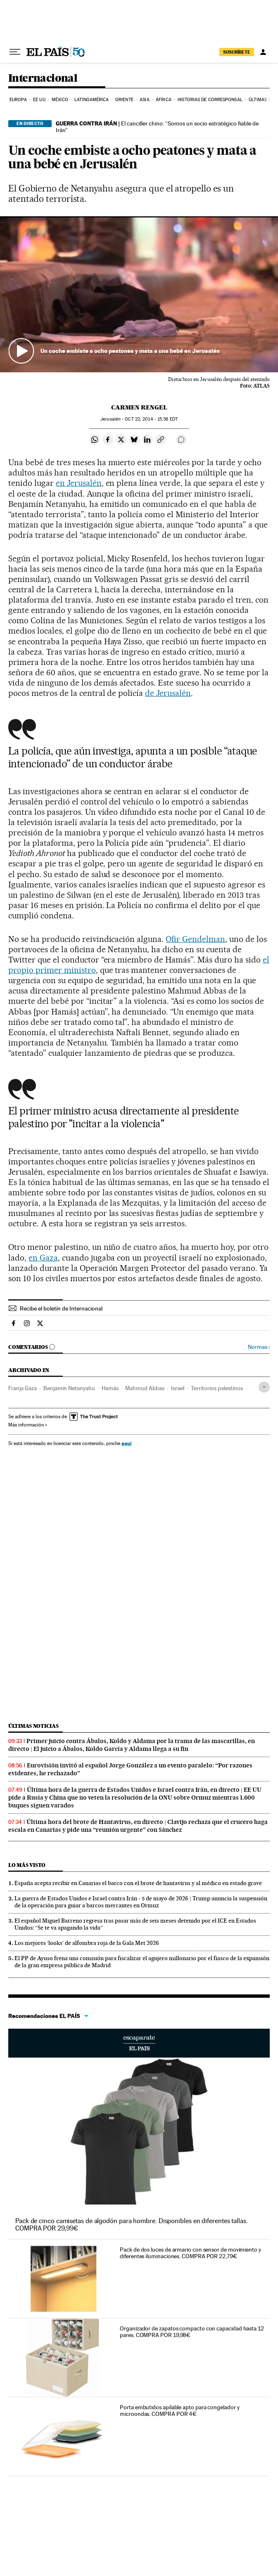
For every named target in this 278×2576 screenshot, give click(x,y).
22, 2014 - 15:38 (151, 419)
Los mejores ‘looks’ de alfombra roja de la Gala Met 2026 (86, 1943)
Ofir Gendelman (195, 939)
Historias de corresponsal (210, 99)
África (163, 99)
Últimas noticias (33, 1726)
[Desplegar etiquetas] (264, 1387)
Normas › (259, 1347)
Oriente (124, 99)
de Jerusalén (168, 693)
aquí (126, 1443)
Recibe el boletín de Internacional (61, 1308)
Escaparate (139, 2043)
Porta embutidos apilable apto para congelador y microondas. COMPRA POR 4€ (179, 2410)
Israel (177, 1388)
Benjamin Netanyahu (69, 1388)
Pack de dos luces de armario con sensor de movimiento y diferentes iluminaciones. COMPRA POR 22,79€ (190, 2252)
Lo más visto (26, 1865)
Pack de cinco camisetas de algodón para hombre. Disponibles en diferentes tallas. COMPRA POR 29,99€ (131, 2224)
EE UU (39, 99)
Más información (28, 1425)
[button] (139, 294)
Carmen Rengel (139, 407)
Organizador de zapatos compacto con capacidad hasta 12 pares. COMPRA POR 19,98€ (192, 2331)
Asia (144, 99)
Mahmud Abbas (144, 1388)
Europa (18, 99)
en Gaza (43, 1258)
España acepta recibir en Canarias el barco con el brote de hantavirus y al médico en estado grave (138, 1883)
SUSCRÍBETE (236, 52)
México (60, 99)
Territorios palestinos (217, 1388)
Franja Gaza (22, 1388)
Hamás (110, 1388)
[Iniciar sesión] (263, 52)
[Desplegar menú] (14, 52)
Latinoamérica (91, 99)
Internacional (42, 78)
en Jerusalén (79, 483)
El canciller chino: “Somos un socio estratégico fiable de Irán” (157, 126)
